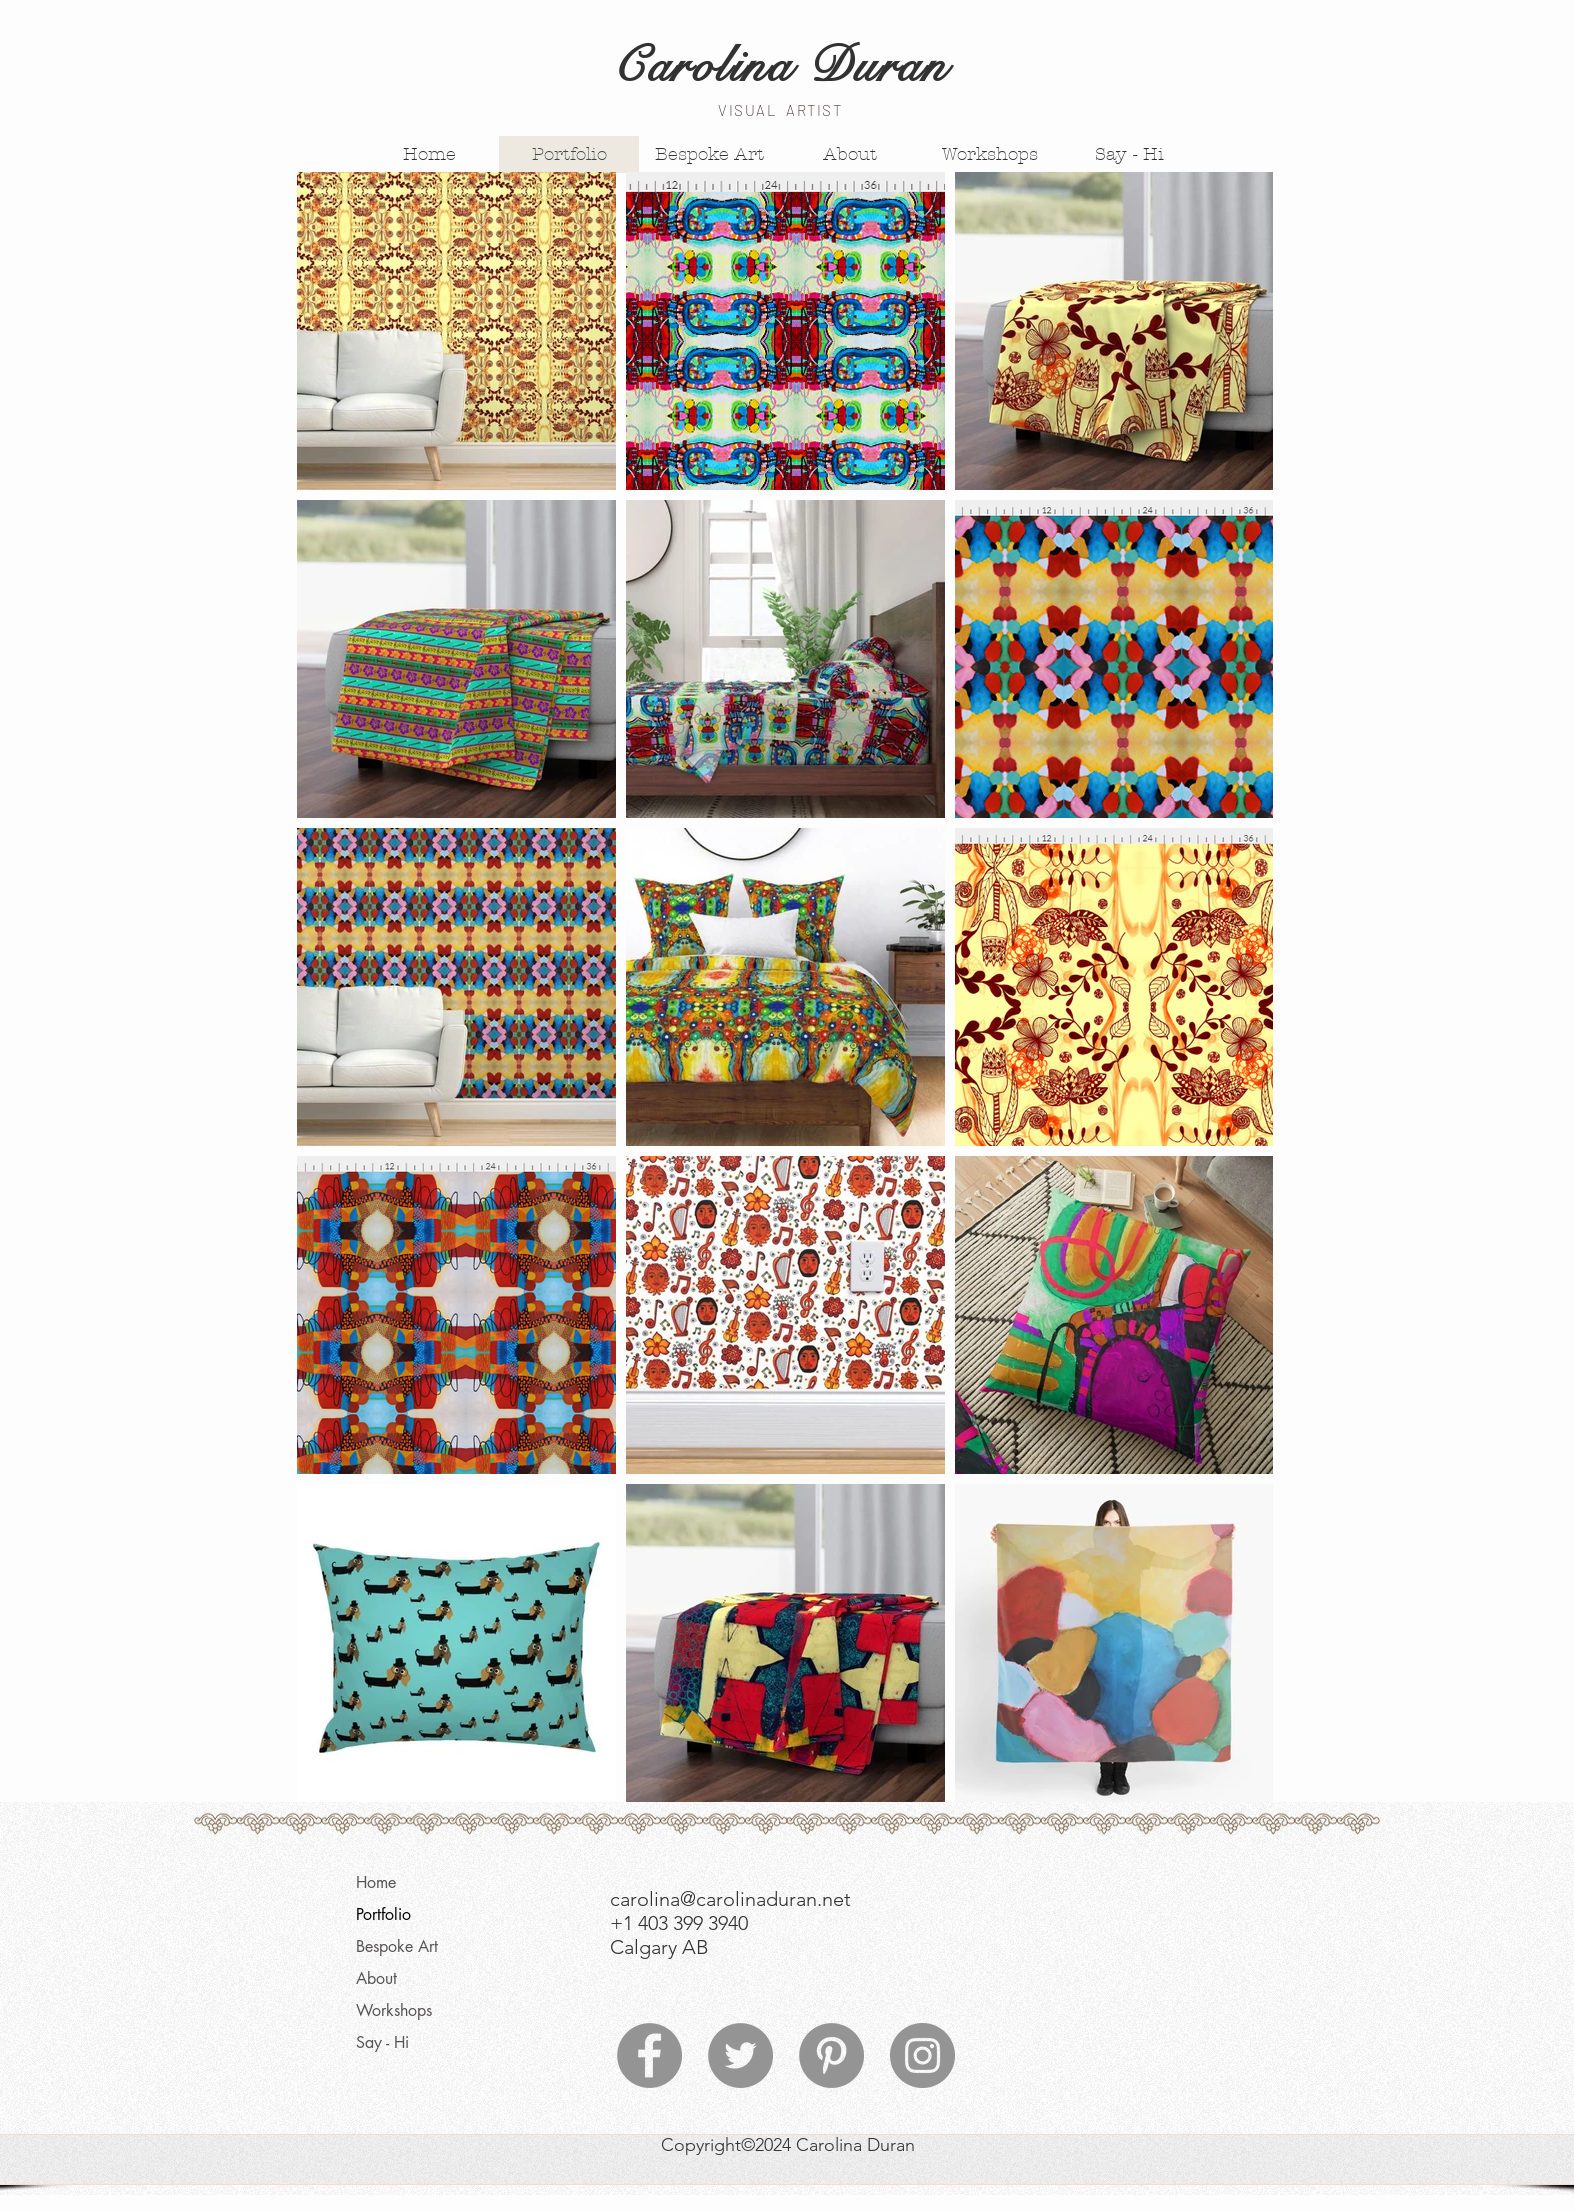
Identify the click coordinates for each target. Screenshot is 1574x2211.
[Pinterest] (831, 2055)
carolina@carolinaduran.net (730, 1899)
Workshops (394, 2010)
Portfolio (383, 1914)
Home (376, 1882)
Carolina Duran (779, 66)
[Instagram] (922, 2055)
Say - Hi (382, 2042)
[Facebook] (649, 2055)
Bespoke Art (397, 1946)
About (376, 1978)
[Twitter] (740, 2055)
